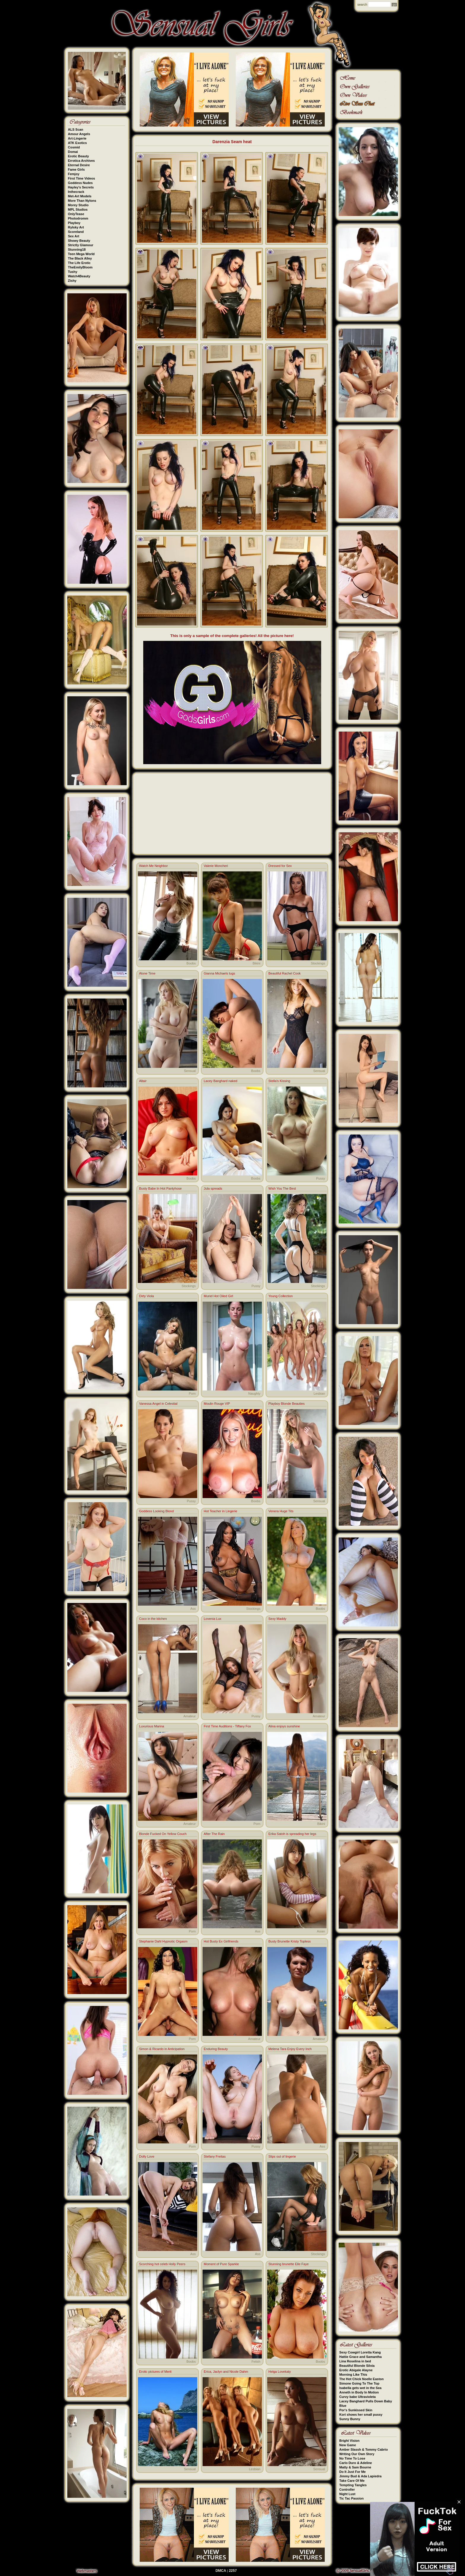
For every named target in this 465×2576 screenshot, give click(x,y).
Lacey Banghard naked (220, 1081)
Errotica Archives (81, 160)
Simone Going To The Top (359, 2383)
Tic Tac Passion (351, 2498)
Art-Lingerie (77, 138)
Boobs (191, 963)
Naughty (254, 1393)
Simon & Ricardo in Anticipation (161, 2049)
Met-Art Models (79, 196)
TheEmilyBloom (80, 267)
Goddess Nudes (80, 183)
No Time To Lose (352, 2458)
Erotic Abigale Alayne (355, 2370)
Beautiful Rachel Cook (284, 973)
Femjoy (73, 174)
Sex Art (73, 236)
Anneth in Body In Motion (359, 2392)
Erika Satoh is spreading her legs (292, 1834)
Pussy (320, 1178)
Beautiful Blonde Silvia (357, 2365)
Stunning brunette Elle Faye (288, 2264)
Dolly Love (146, 2156)
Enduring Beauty (216, 2049)
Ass (193, 1608)
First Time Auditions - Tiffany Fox (227, 1726)
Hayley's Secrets (81, 187)
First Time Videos (81, 178)
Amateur (189, 1716)
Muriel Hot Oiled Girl (218, 1296)
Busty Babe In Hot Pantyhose (160, 1188)
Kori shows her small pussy (361, 2414)
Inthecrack (76, 191)
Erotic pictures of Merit (155, 2371)
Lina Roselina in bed (355, 2361)
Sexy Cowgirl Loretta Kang (360, 2352)
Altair (142, 1081)
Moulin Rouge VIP (217, 1403)
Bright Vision (349, 2440)
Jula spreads (213, 1188)
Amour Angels (79, 134)
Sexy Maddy (277, 1618)
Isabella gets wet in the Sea (360, 2388)
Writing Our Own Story (356, 2454)
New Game (347, 2445)
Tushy (72, 271)
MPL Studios (77, 209)
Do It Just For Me (352, 2471)
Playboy (74, 223)
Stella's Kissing (279, 1081)
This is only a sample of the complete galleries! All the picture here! (232, 635)
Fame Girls (76, 169)
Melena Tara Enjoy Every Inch (290, 2049)
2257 (233, 2571)
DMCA (221, 2571)
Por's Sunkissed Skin (355, 2410)
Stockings (318, 963)
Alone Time (147, 973)
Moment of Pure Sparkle (221, 2264)
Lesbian (319, 1393)
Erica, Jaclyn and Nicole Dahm (226, 2371)
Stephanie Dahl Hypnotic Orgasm (163, 1941)
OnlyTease (76, 214)
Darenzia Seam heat (231, 141)
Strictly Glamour (80, 245)
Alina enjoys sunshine (284, 1726)
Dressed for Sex (280, 866)
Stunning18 (77, 249)
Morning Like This (353, 2374)
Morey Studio (78, 205)
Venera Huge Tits (280, 1511)
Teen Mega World (81, 254)
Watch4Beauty (79, 276)
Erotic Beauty (78, 156)
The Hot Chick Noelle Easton (361, 2379)
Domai (73, 151)
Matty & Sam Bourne (355, 2467)
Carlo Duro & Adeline (355, 2463)
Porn (192, 1393)
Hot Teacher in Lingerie (220, 1511)
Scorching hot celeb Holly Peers (162, 2264)
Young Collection (280, 1296)
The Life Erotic (79, 263)
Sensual (190, 1071)
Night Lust (347, 2494)
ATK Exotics (77, 143)
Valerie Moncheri (216, 866)
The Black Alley (80, 258)
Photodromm (78, 218)
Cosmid (74, 147)
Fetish (255, 2361)
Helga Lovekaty (279, 2371)
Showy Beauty (79, 240)
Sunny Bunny (349, 2419)
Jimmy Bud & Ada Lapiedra (360, 2476)
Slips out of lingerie (282, 2156)
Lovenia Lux (212, 1618)
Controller (347, 2489)
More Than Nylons (82, 200)
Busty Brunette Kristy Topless (289, 1941)
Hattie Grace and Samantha (360, 2357)
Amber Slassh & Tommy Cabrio (363, 2449)
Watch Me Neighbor (153, 866)
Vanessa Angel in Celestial (158, 1403)
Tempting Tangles (353, 2485)
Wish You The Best (282, 1188)
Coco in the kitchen (153, 1618)
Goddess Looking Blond (156, 1511)
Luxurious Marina (151, 1726)
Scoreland (76, 231)
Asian (321, 1931)
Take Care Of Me (351, 2480)
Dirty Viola (146, 1296)
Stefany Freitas (215, 2156)
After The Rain (214, 1834)
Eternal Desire (79, 165)
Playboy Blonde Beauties (286, 1403)
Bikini (256, 963)
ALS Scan (75, 129)
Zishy (72, 280)
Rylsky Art (76, 227)
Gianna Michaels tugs (219, 973)
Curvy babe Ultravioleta (357, 2397)
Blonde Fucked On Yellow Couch (163, 1834)
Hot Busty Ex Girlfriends (221, 1941)
